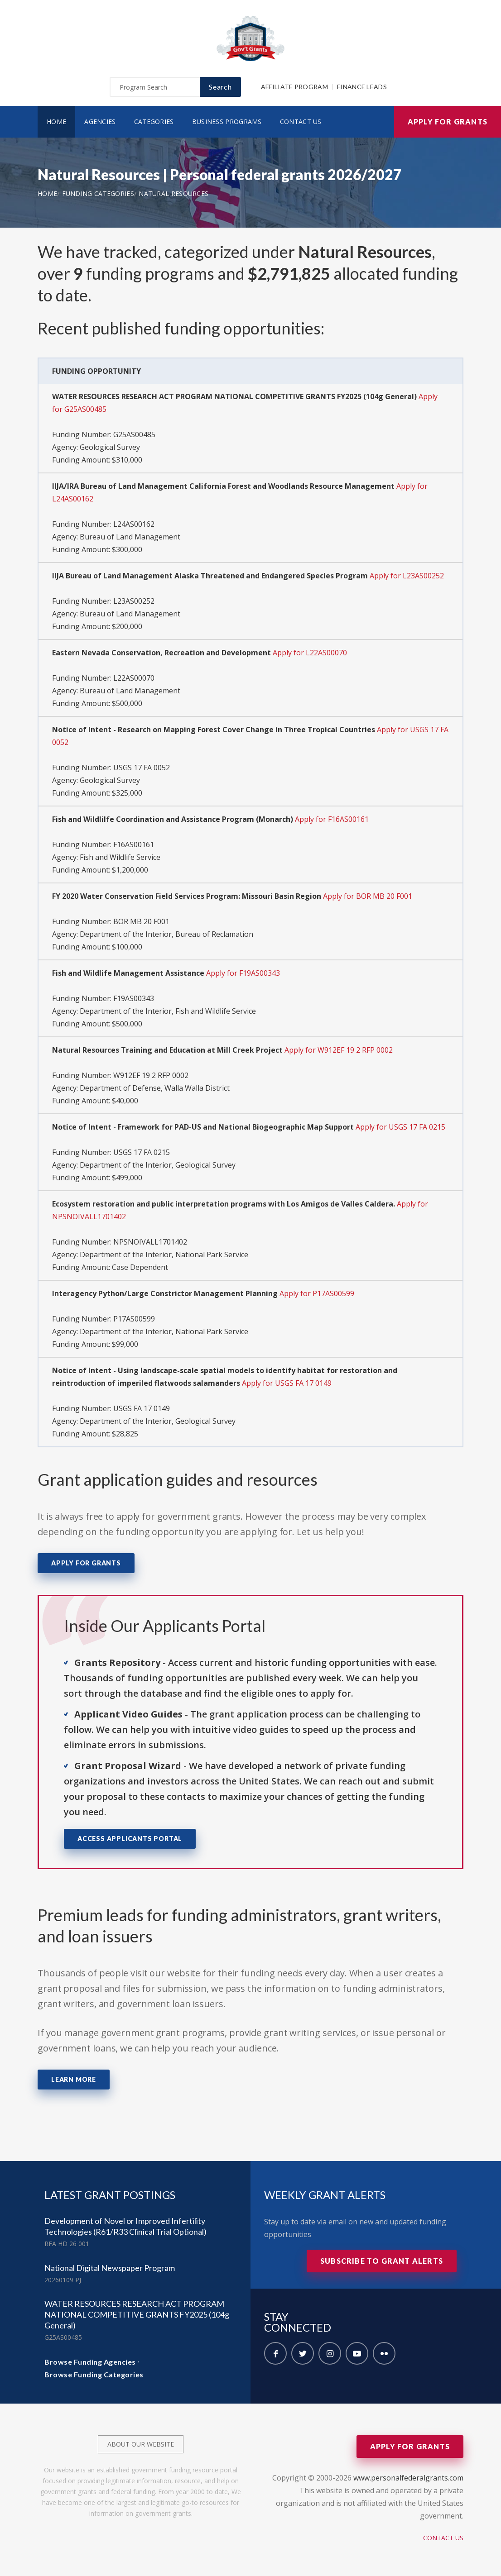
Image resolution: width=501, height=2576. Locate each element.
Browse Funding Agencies (90, 2361)
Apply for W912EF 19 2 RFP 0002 (338, 1050)
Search (220, 86)
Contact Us (301, 121)
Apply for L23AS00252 (407, 576)
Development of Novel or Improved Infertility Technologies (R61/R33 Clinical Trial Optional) (125, 2226)
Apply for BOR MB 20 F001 (367, 896)
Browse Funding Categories (94, 2374)
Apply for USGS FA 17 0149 (287, 1383)
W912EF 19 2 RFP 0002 (150, 1075)
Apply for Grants (447, 121)
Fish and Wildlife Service (120, 857)
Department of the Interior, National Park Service (164, 1254)
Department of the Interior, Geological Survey (158, 1165)
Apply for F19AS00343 (243, 973)
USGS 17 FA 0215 (141, 1152)
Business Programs (227, 121)
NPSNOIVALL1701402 (150, 1242)
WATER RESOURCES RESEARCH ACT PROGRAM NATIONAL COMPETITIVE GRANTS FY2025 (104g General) (136, 2314)
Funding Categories (98, 193)
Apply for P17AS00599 (316, 1293)
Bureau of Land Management (130, 537)
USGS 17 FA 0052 (141, 768)
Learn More (73, 2079)
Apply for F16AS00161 (332, 819)
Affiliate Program (294, 87)
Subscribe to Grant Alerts (381, 2260)
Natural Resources (173, 193)
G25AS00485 (134, 434)
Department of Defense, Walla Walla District (155, 1088)
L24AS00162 (133, 524)
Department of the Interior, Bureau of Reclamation (166, 934)
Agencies (100, 121)
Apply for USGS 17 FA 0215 (400, 1127)
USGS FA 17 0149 (141, 1408)
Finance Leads (362, 87)
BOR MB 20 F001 (141, 921)
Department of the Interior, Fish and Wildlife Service (168, 1011)
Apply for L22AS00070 (310, 653)
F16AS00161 (133, 844)
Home (56, 121)
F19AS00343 (133, 998)
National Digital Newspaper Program (109, 2268)
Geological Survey (110, 447)
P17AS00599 (134, 1319)
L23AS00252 (133, 601)
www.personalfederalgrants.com (408, 2478)
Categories (154, 121)
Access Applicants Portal (129, 1838)
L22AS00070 (133, 678)
